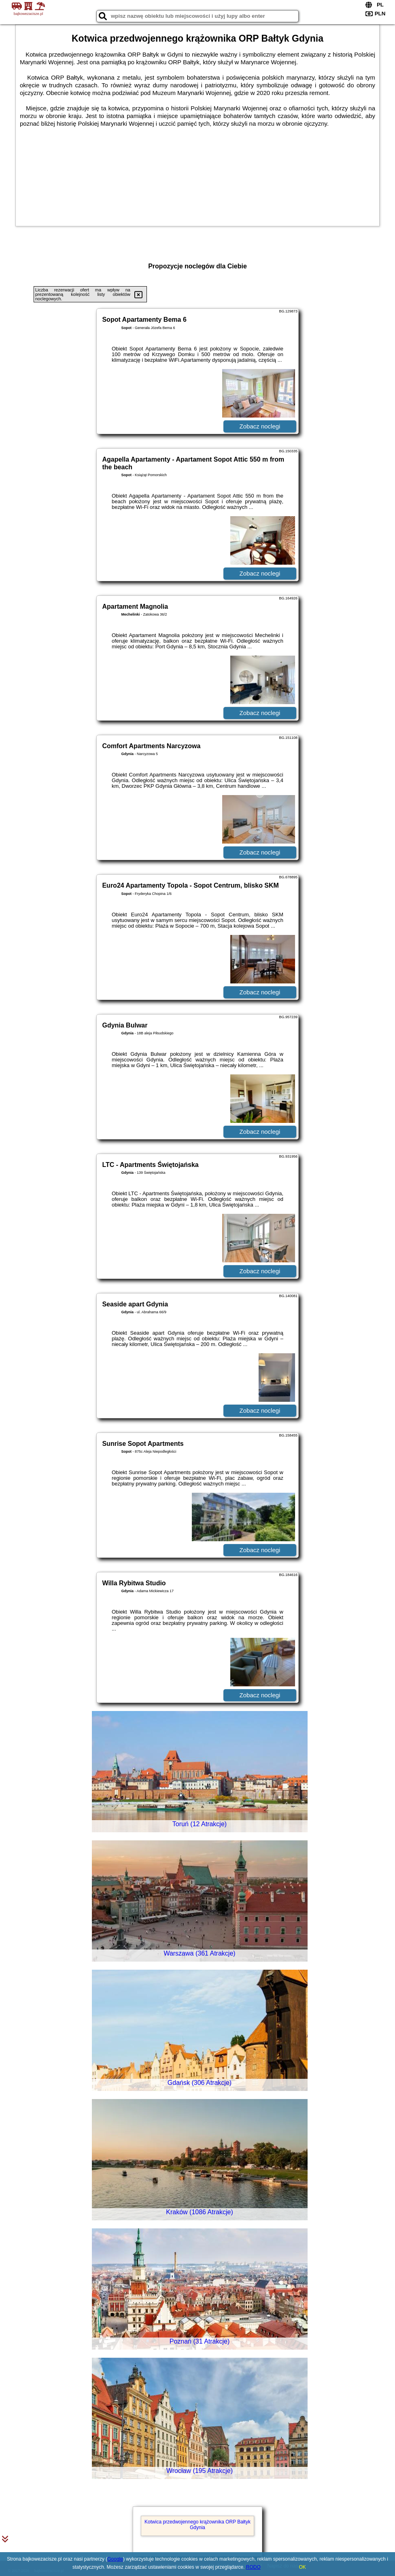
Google (115, 2559)
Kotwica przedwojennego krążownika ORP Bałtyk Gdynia (197, 2524)
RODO (253, 2567)
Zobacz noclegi (260, 426)
